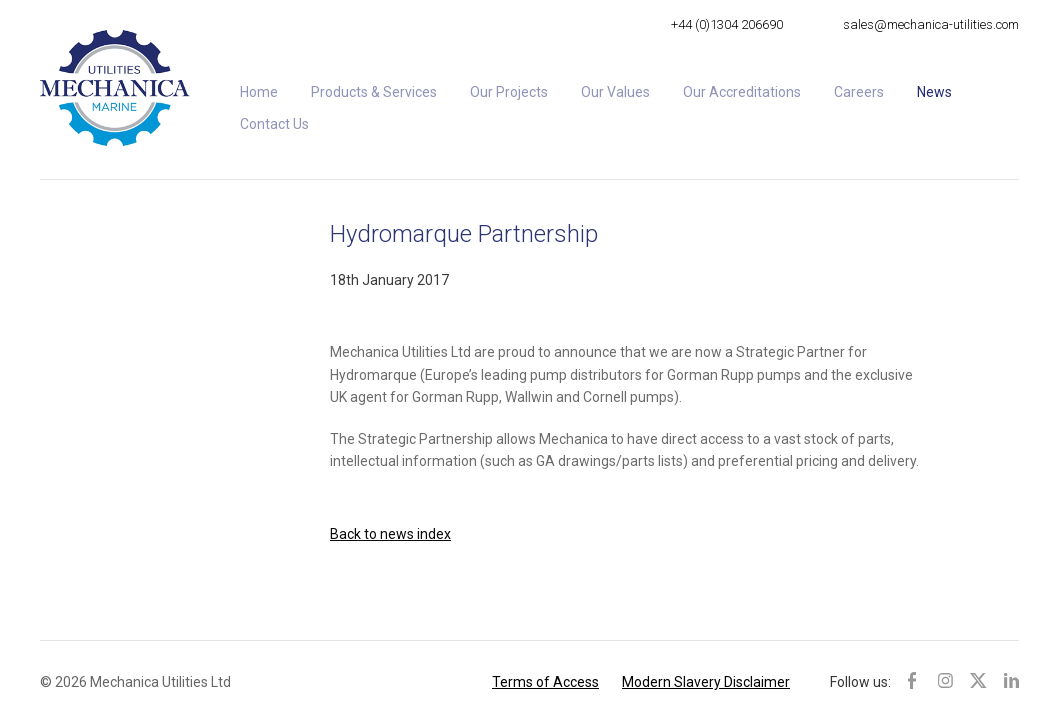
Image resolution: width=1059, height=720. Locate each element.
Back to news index (390, 534)
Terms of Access (545, 682)
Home (259, 92)
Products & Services (374, 92)
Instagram (945, 680)
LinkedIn (1011, 680)
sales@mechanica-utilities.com (931, 24)
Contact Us (274, 124)
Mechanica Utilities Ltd (115, 88)
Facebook (915, 680)
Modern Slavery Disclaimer (706, 682)
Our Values (615, 92)
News (934, 92)
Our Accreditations (742, 92)
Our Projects (509, 92)
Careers (859, 92)
